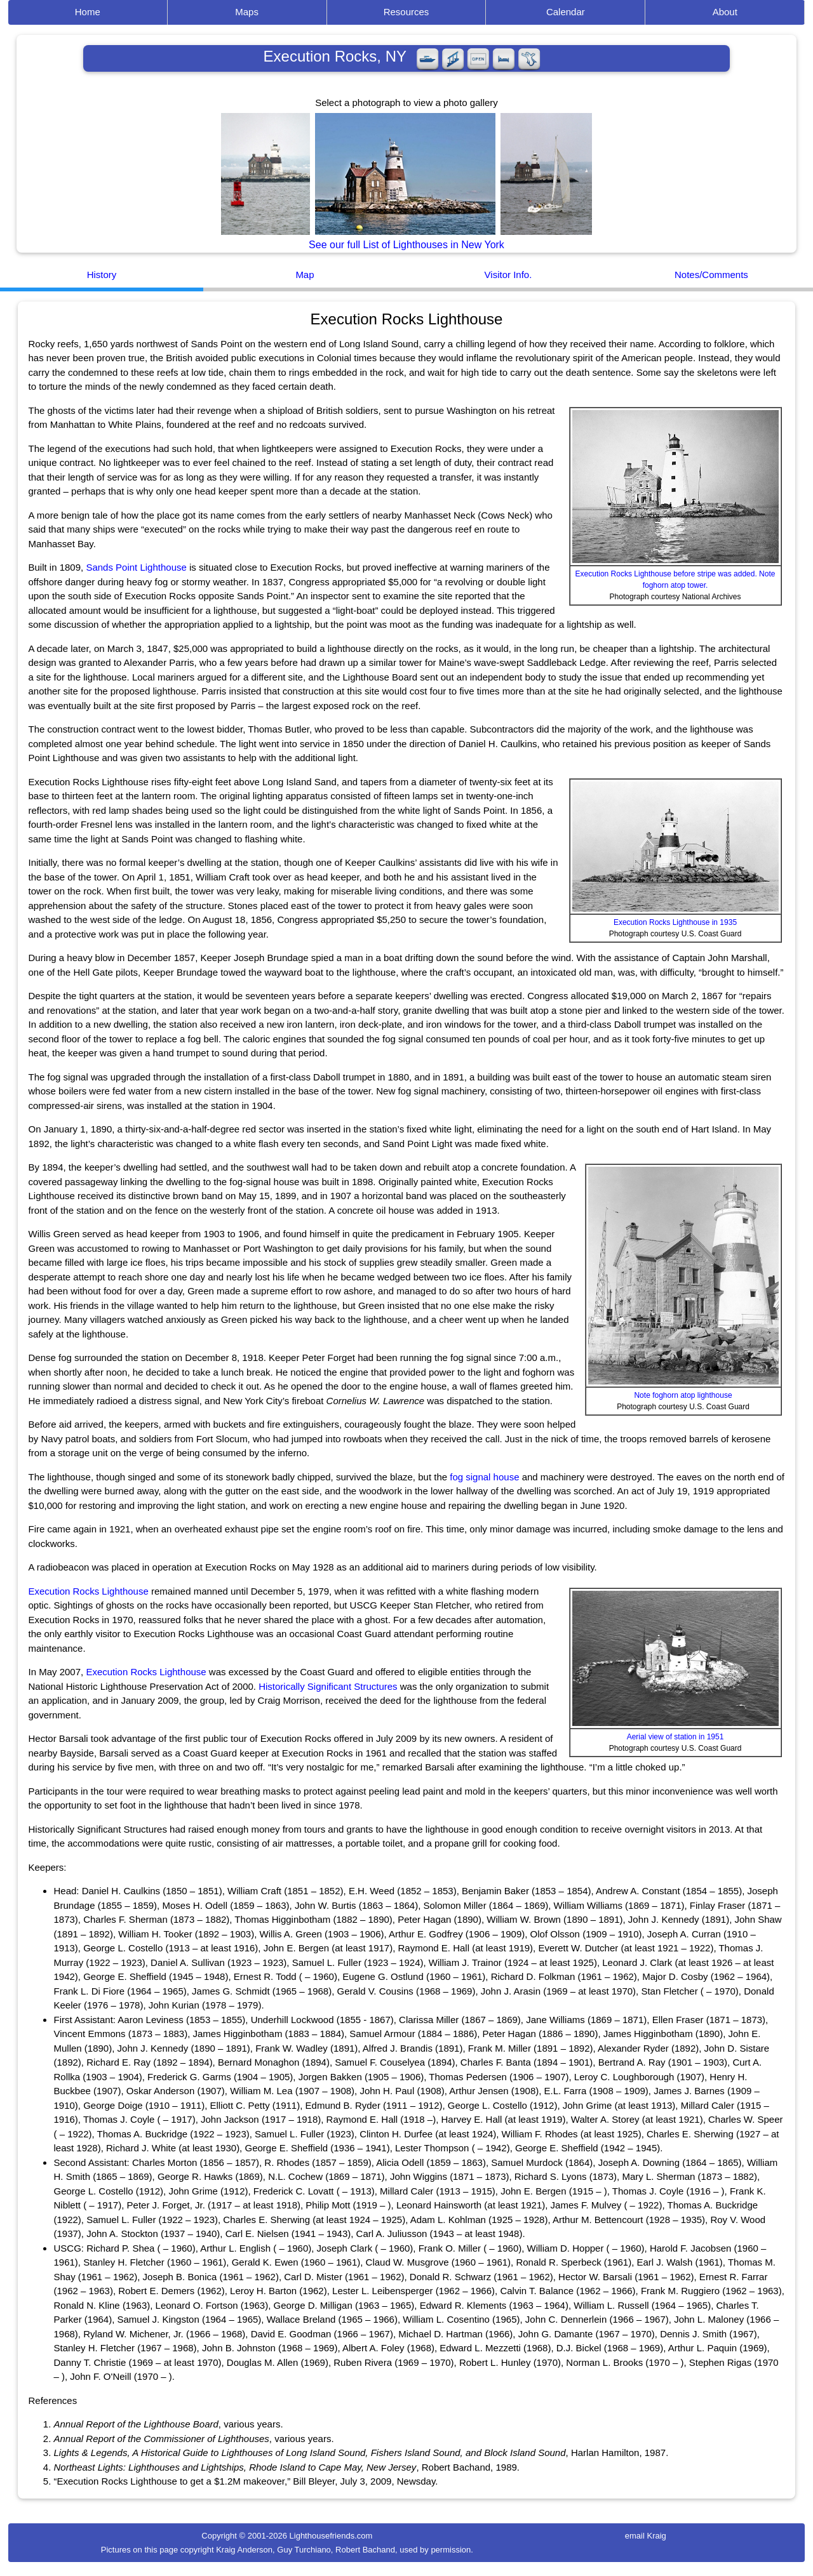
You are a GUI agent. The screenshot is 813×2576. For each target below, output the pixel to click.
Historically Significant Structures (328, 1686)
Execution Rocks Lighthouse (88, 1591)
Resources (406, 11)
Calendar (565, 11)
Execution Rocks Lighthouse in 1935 (675, 922)
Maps (247, 11)
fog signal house (484, 1476)
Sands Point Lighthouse (136, 567)
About (725, 11)
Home (87, 11)
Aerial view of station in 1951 (675, 1736)
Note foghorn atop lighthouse (683, 1395)
